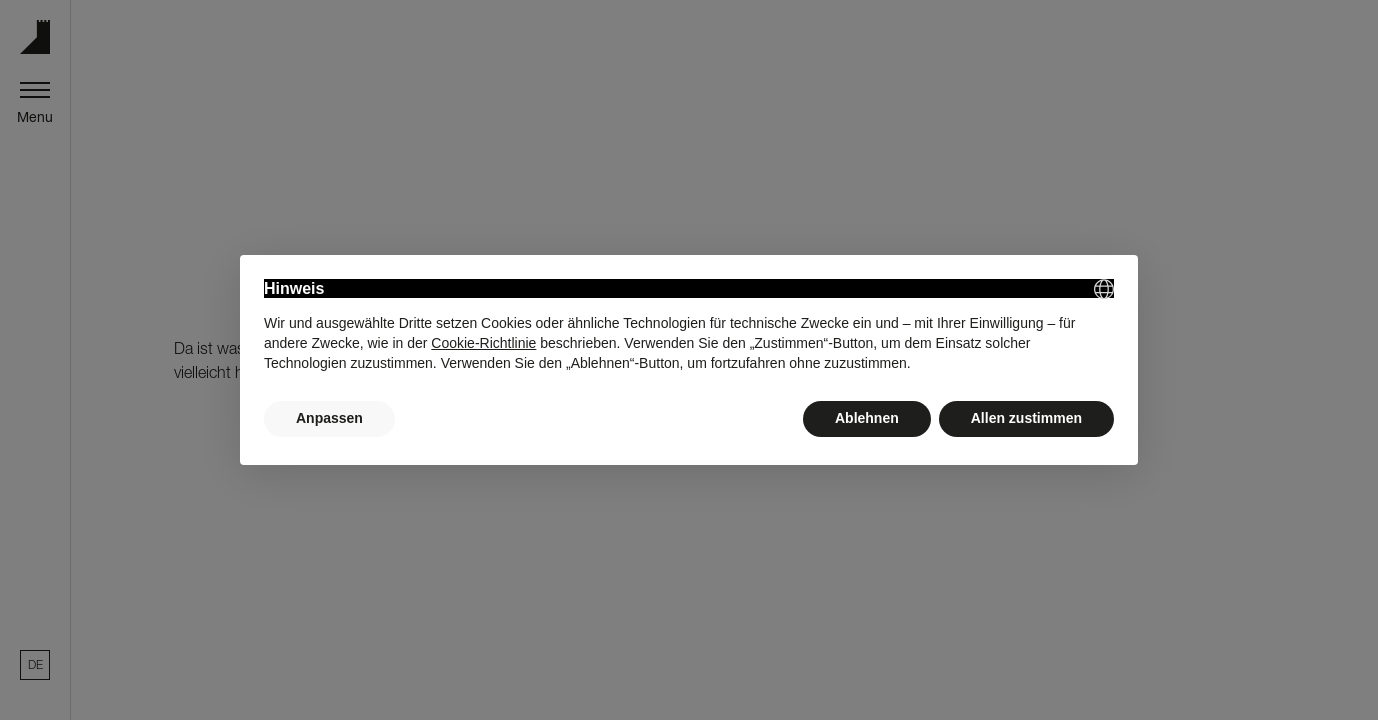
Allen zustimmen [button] (1026, 418)
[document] (689, 326)
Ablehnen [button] (867, 418)
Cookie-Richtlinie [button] (483, 343)
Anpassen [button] (329, 418)
